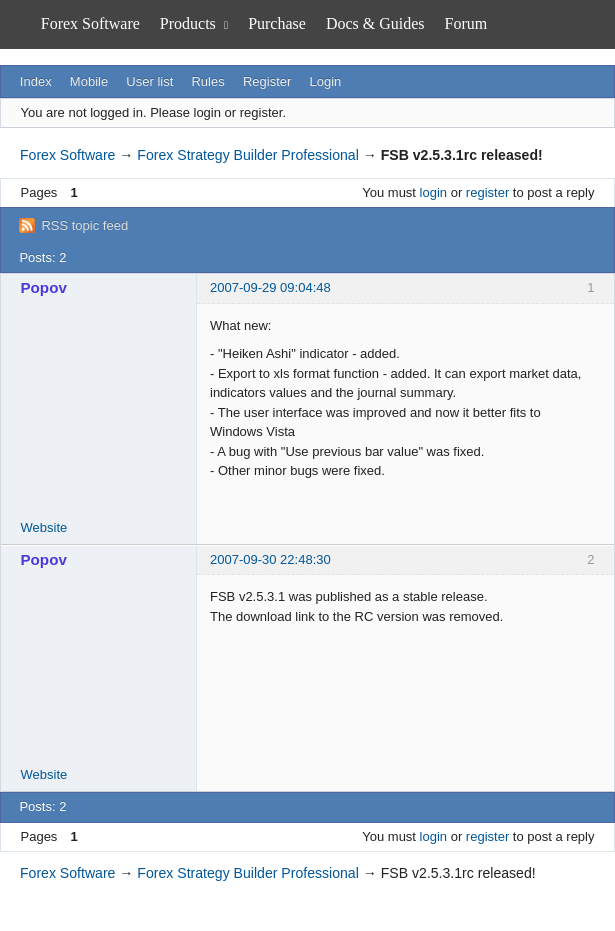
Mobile (89, 81)
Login (326, 81)
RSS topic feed (84, 225)
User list (149, 81)
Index (36, 81)
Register (267, 81)
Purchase (277, 23)
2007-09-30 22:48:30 (270, 559)
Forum (466, 23)
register (487, 192)
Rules (207, 81)
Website (44, 527)
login (433, 192)
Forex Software (90, 23)
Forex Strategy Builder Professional (247, 155)
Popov (44, 287)
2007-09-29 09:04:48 (270, 287)
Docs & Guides (375, 23)
